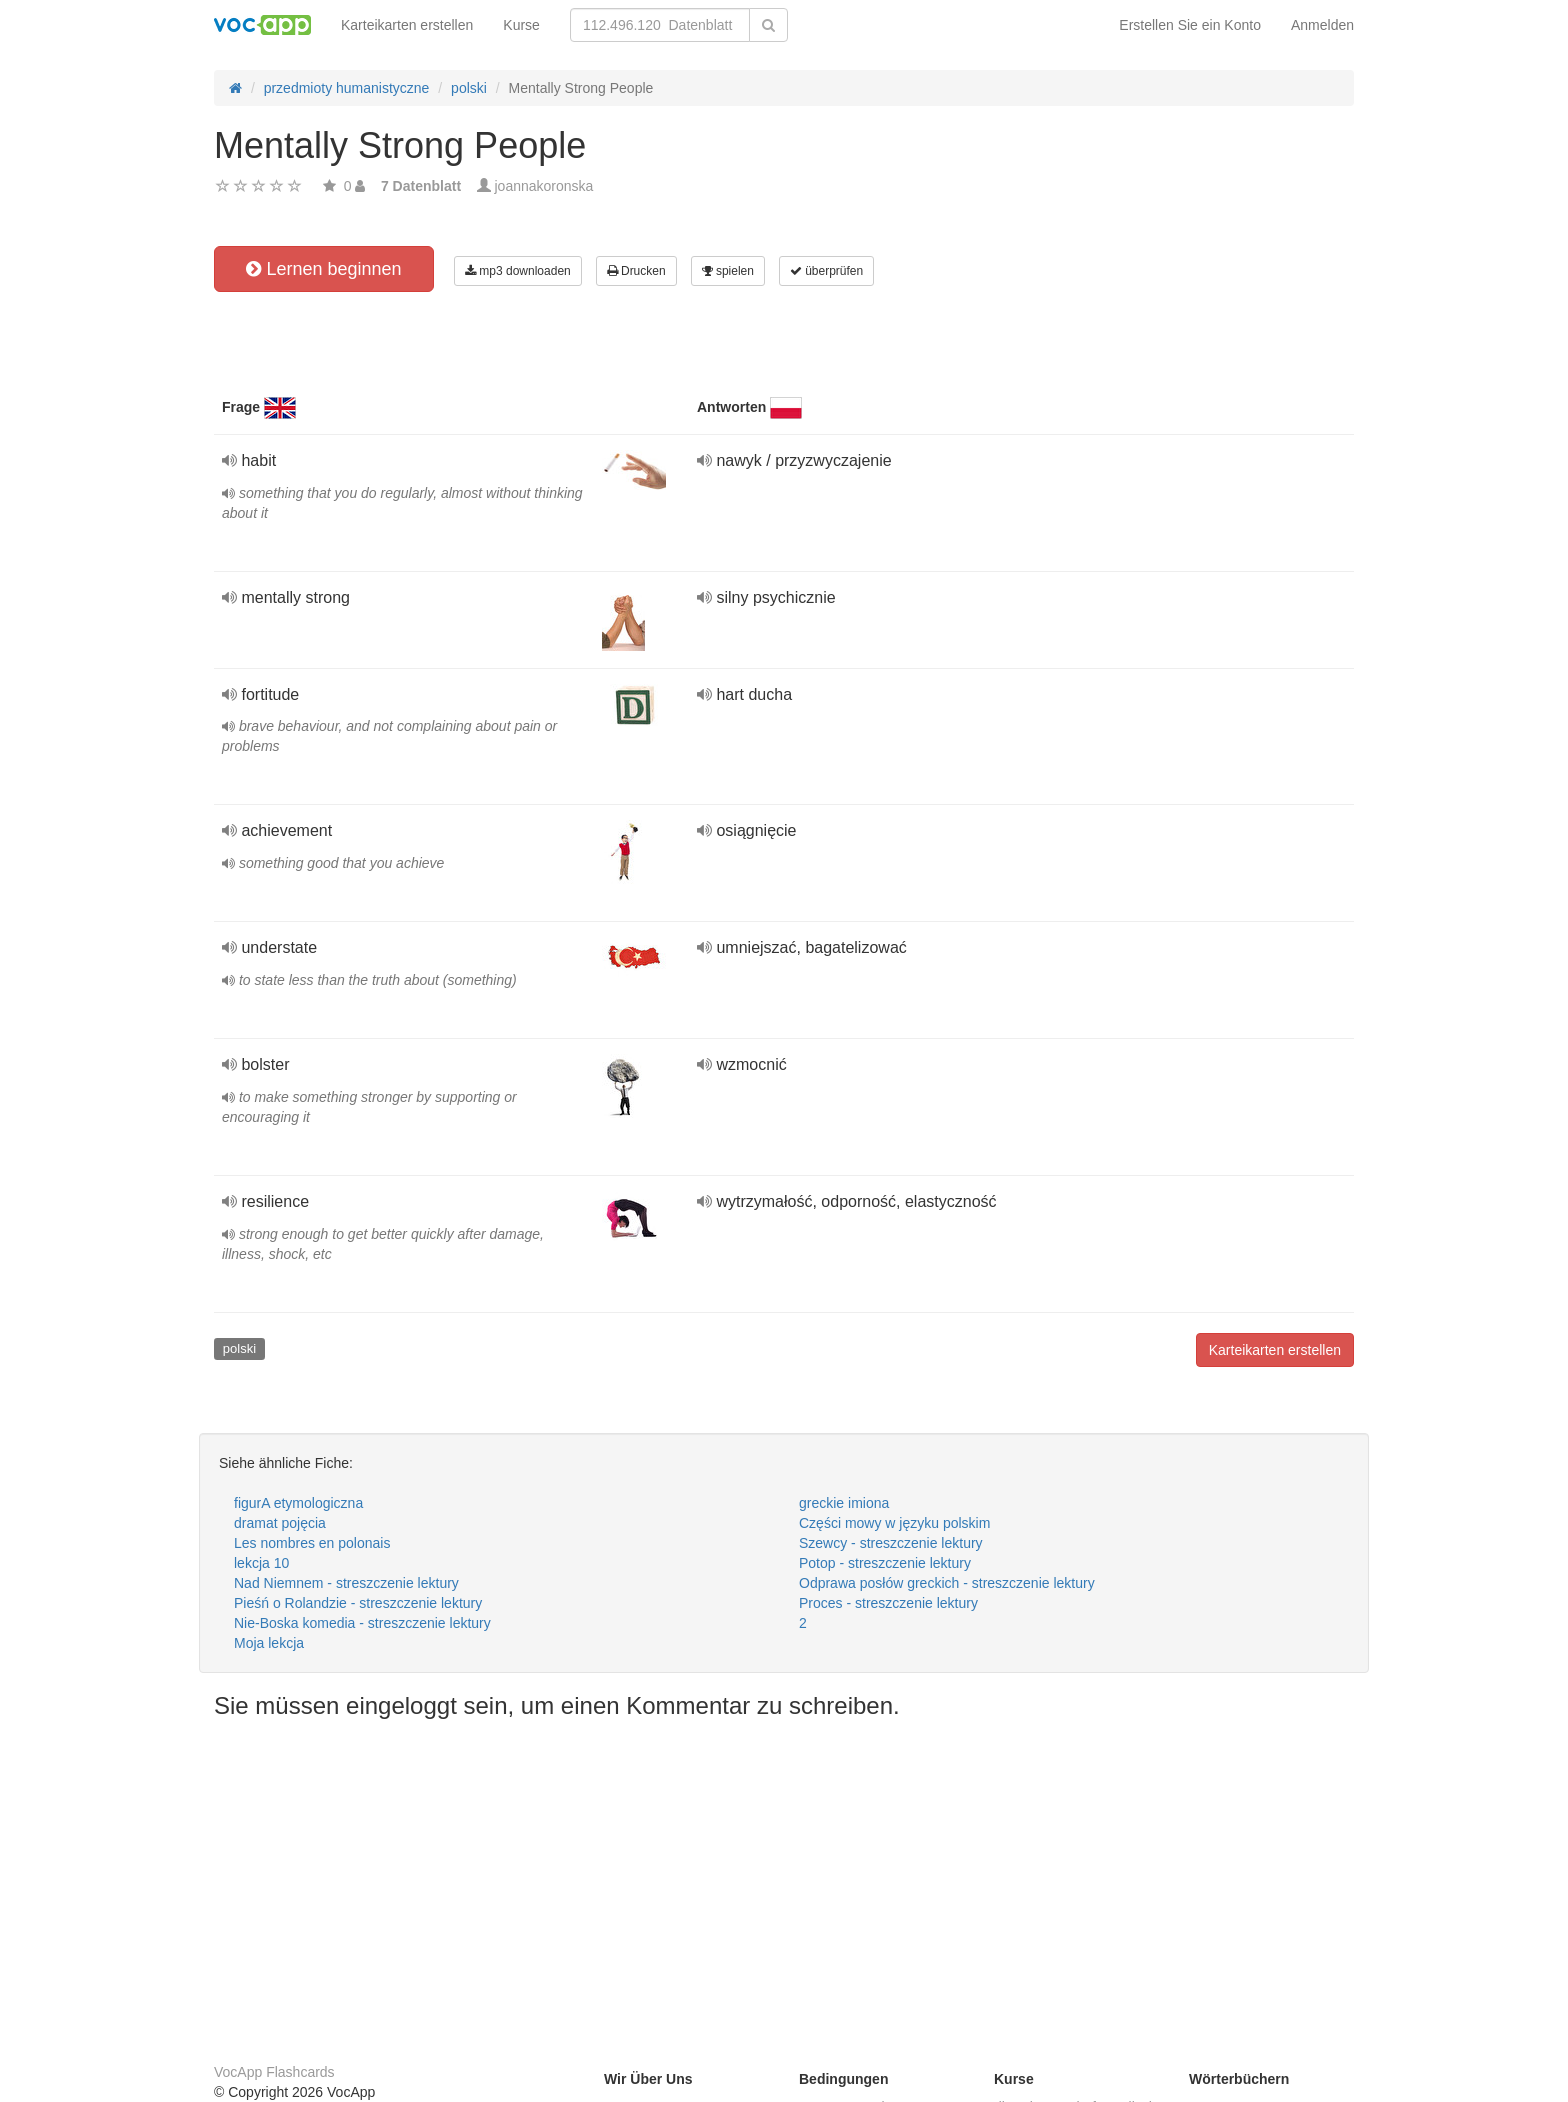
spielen (728, 271)
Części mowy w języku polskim (894, 1523)
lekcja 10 (261, 1563)
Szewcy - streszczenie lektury (891, 1543)
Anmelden (1322, 25)
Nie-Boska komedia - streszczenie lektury (362, 1623)
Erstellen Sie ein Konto (1190, 25)
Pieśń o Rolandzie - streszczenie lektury (358, 1603)
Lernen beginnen (323, 269)
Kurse (521, 25)
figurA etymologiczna (298, 1503)
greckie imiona (844, 1503)
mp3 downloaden (518, 271)
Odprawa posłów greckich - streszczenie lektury (947, 1583)
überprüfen (826, 271)
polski (239, 1348)
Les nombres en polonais (312, 1543)
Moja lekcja (269, 1643)
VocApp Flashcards (274, 2072)
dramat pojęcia (280, 1523)
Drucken (636, 271)
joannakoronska (544, 186)
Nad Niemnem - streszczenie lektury (346, 1583)
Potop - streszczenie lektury (885, 1563)
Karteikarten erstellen (407, 25)
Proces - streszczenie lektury (888, 1603)
